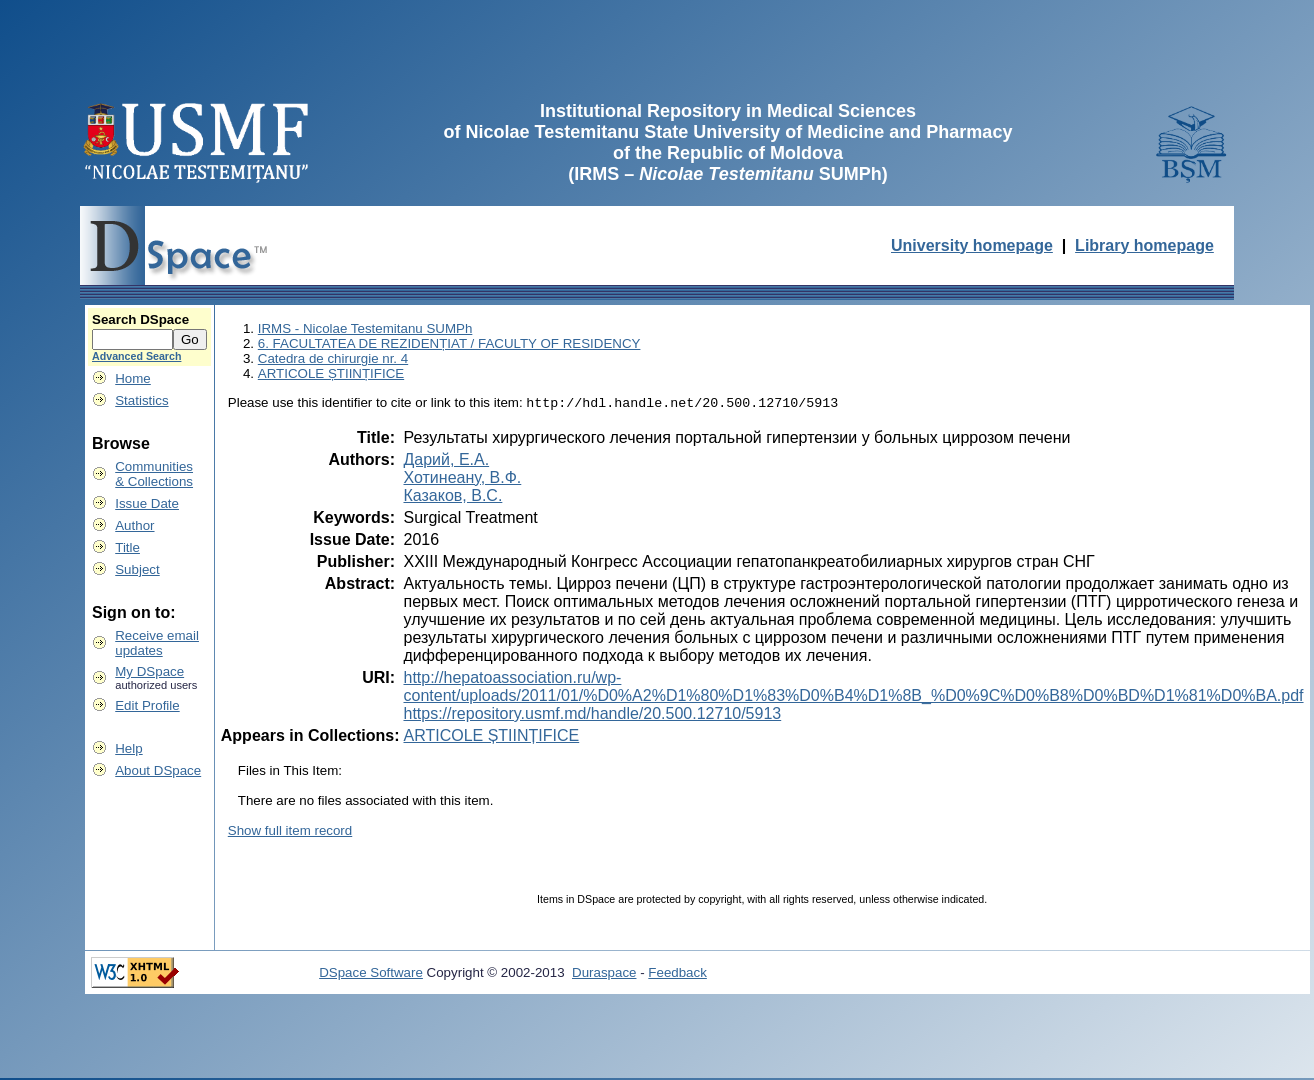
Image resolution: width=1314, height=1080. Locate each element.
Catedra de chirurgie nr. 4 (333, 358)
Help (128, 748)
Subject (137, 569)
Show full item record (290, 832)
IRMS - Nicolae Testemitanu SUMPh (365, 328)
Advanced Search (136, 356)
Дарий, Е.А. (446, 461)
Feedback (677, 974)
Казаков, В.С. (452, 497)
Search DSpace (140, 319)
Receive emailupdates (157, 643)
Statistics (141, 400)
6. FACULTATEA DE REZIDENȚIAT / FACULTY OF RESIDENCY (449, 343)
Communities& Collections (154, 474)
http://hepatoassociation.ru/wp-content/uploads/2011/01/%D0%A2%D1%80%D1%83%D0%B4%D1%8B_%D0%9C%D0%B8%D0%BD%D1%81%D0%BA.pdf (853, 688)
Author (134, 525)
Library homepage (1144, 245)
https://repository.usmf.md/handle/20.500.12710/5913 (592, 715)
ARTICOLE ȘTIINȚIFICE (331, 373)
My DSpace (149, 671)
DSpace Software (371, 974)
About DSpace (158, 770)
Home (133, 378)
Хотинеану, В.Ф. (462, 479)
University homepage (972, 245)
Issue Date (147, 503)
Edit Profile (147, 705)
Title (127, 547)
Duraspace (604, 974)
